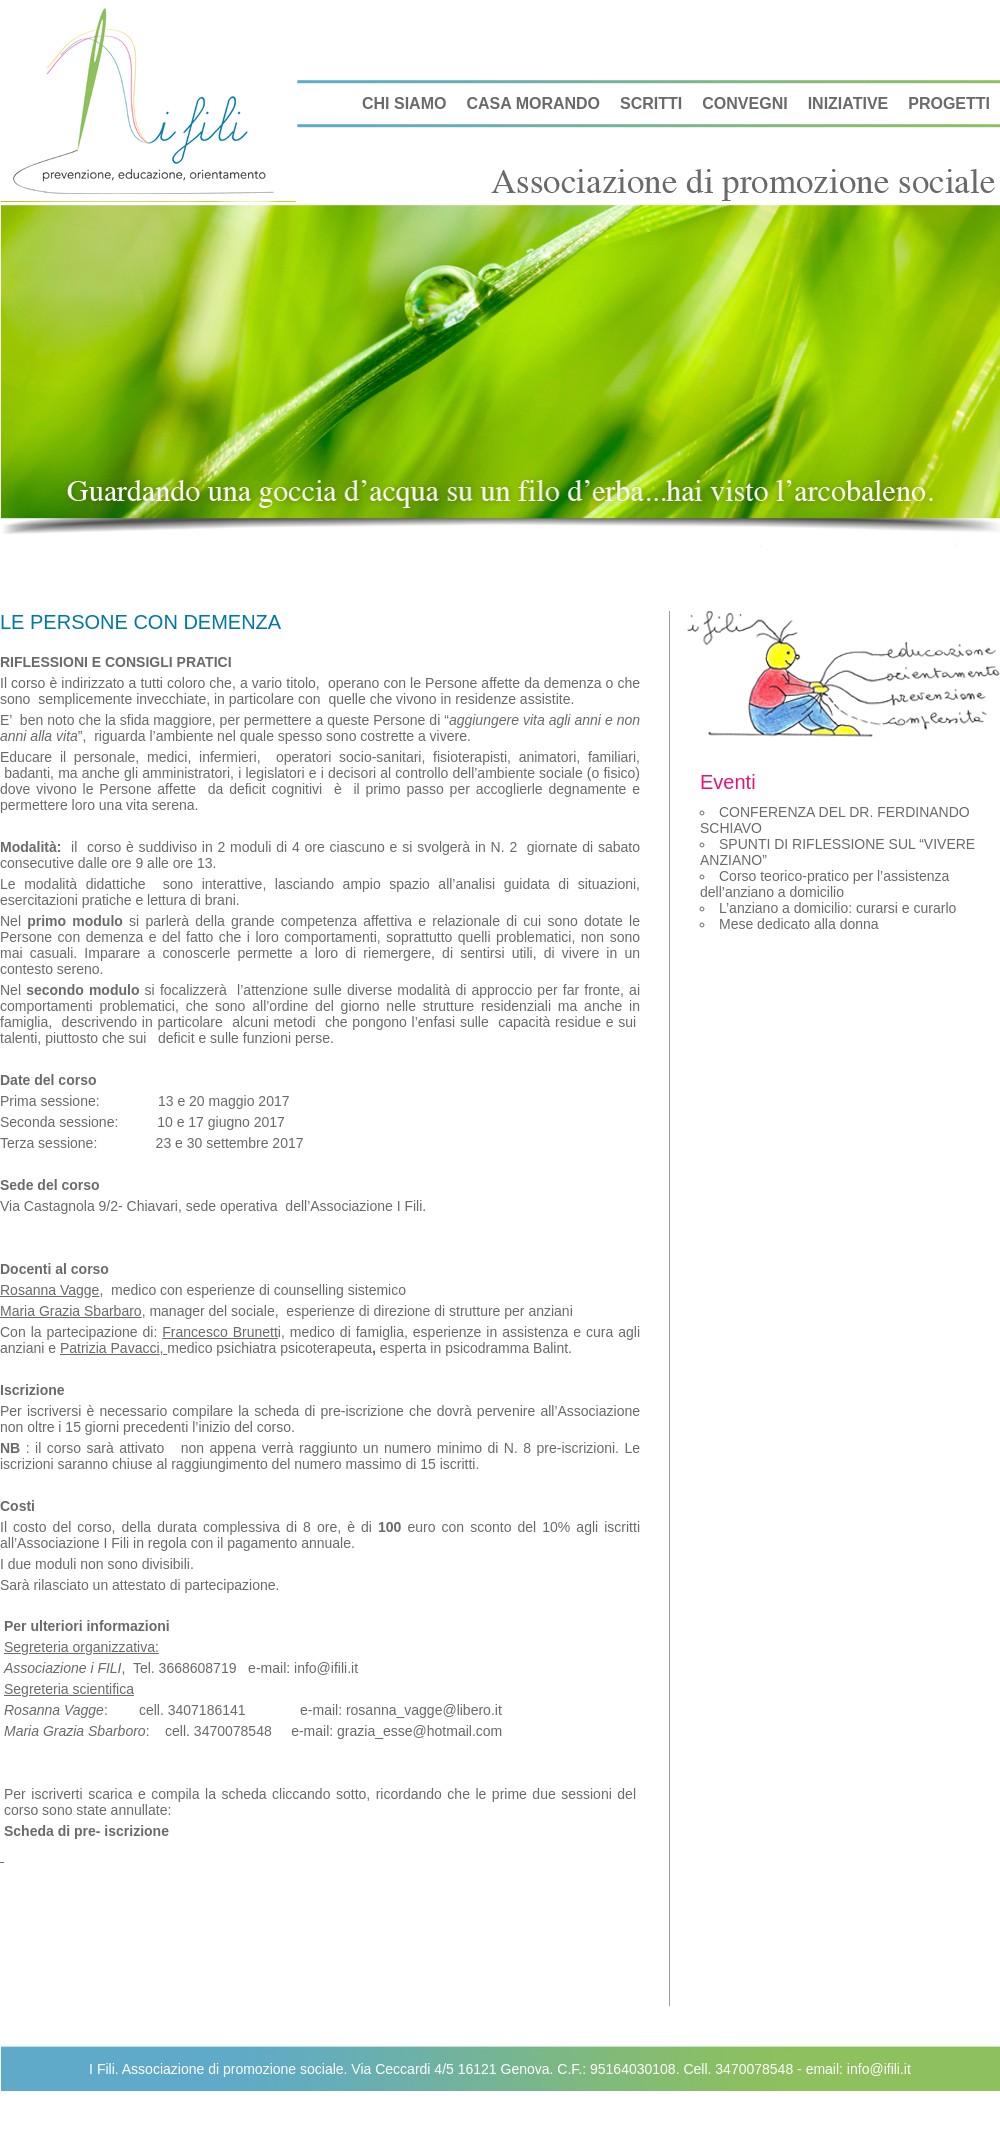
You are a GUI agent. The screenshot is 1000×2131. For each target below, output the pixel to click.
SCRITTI (651, 103)
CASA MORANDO (533, 103)
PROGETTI (949, 103)
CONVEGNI (744, 103)
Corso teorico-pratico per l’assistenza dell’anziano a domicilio (824, 884)
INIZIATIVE (848, 103)
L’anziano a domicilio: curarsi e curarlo (837, 908)
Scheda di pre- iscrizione (86, 1831)
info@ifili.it (879, 2069)
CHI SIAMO (404, 103)
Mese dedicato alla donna (799, 924)
